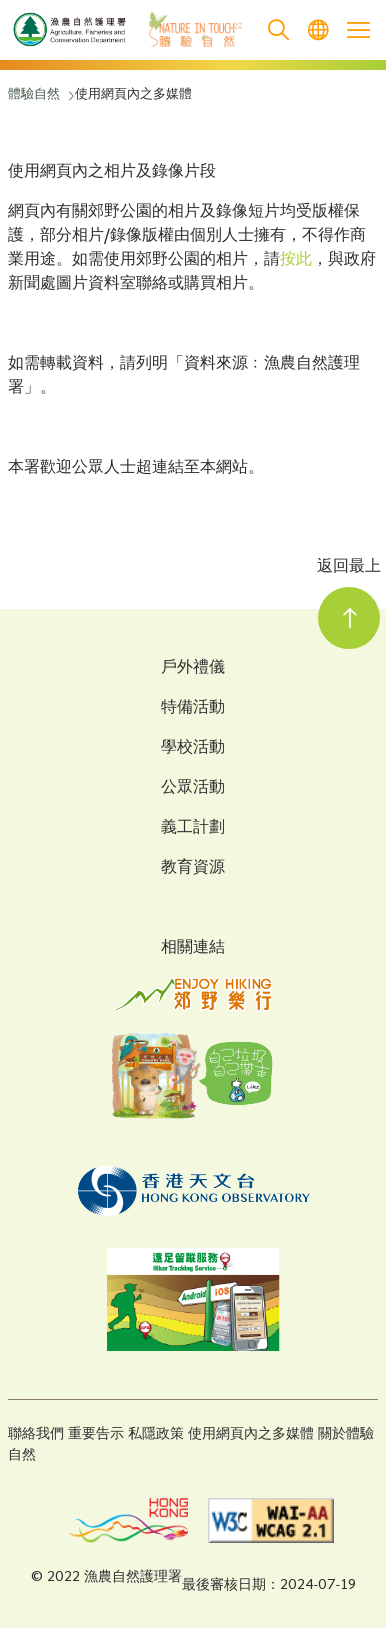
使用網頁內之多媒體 (251, 1434)
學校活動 (193, 749)
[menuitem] (318, 30)
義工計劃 (193, 829)
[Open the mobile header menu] (358, 30)
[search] (278, 30)
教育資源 (193, 869)
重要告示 (96, 1434)
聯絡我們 (36, 1434)
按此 (296, 260)
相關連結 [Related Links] (193, 948)
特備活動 (193, 709)
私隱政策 (156, 1434)
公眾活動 (193, 789)
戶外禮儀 (193, 669)
